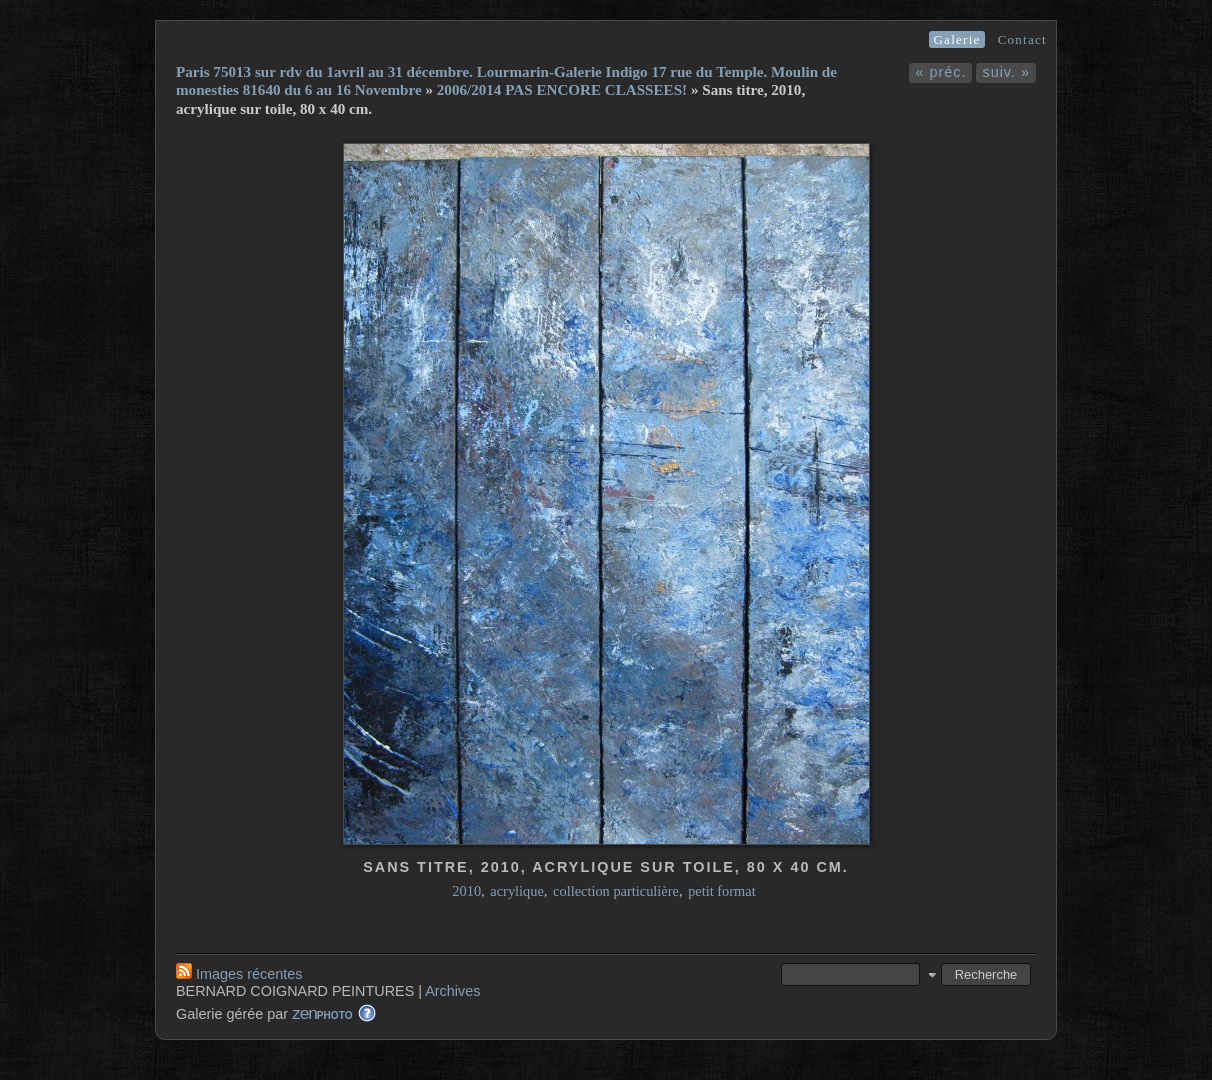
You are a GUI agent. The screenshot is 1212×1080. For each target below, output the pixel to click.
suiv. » (1006, 72)
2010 (466, 891)
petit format (722, 891)
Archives (452, 991)
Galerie (956, 39)
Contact (1022, 39)
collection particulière (616, 891)
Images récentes (239, 974)
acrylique (517, 891)
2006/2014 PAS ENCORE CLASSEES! (562, 90)
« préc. (940, 72)
